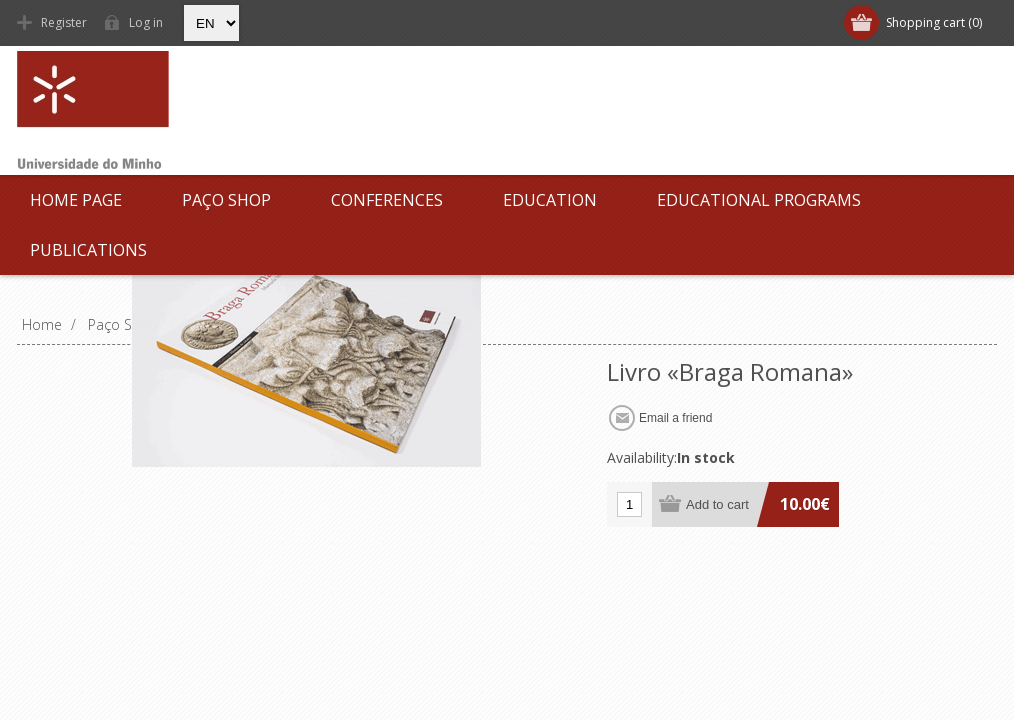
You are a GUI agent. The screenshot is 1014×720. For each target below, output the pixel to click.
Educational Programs (759, 200)
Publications (88, 250)
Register (64, 22)
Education (550, 200)
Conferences (387, 200)
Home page (76, 200)
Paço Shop (226, 200)
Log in (146, 22)
